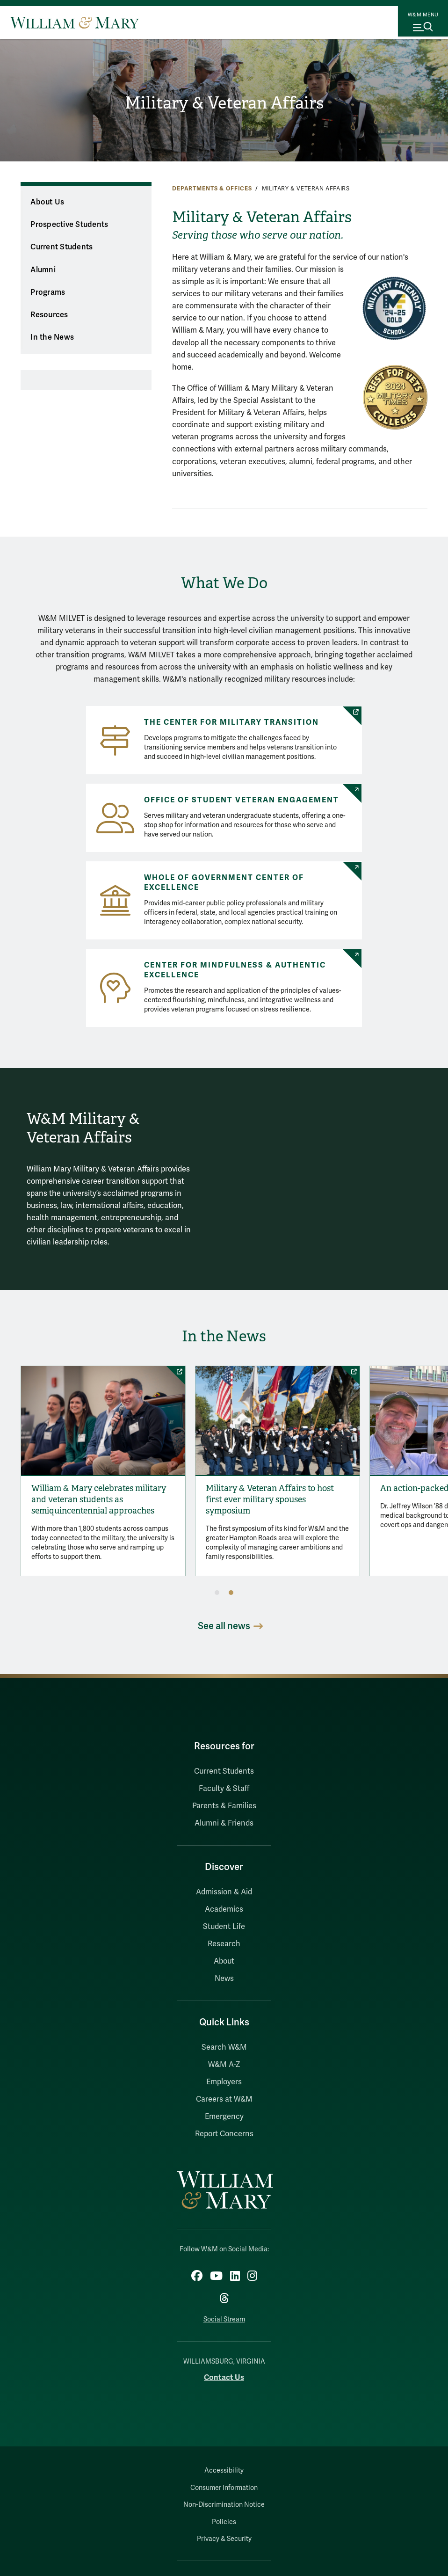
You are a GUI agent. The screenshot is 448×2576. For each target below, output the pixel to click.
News (224, 1985)
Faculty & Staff (224, 1795)
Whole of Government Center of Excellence (224, 882)
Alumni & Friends (224, 1830)
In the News (52, 337)
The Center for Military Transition (231, 722)
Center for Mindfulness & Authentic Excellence (235, 970)
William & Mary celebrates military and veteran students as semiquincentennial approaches (107, 1515)
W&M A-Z (224, 2071)
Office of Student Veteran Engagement (241, 800)
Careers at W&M (224, 2105)
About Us (47, 202)
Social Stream (224, 2326)
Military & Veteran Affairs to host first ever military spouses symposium (312, 1510)
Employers (224, 2088)
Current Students (61, 247)
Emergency (224, 2123)
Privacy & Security (224, 2546)
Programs (47, 292)
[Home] (74, 22)
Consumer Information (224, 2495)
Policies (224, 2529)
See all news (224, 1632)
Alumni (43, 270)
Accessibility (224, 2477)
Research (224, 1950)
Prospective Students (69, 224)
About (224, 1967)
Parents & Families (224, 1813)
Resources (49, 315)
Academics (224, 1916)
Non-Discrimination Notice (224, 2512)
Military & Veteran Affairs (224, 102)
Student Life (224, 1933)
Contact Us (224, 2384)
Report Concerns (224, 2140)
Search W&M (224, 2054)
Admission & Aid (224, 1899)
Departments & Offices (212, 188)
